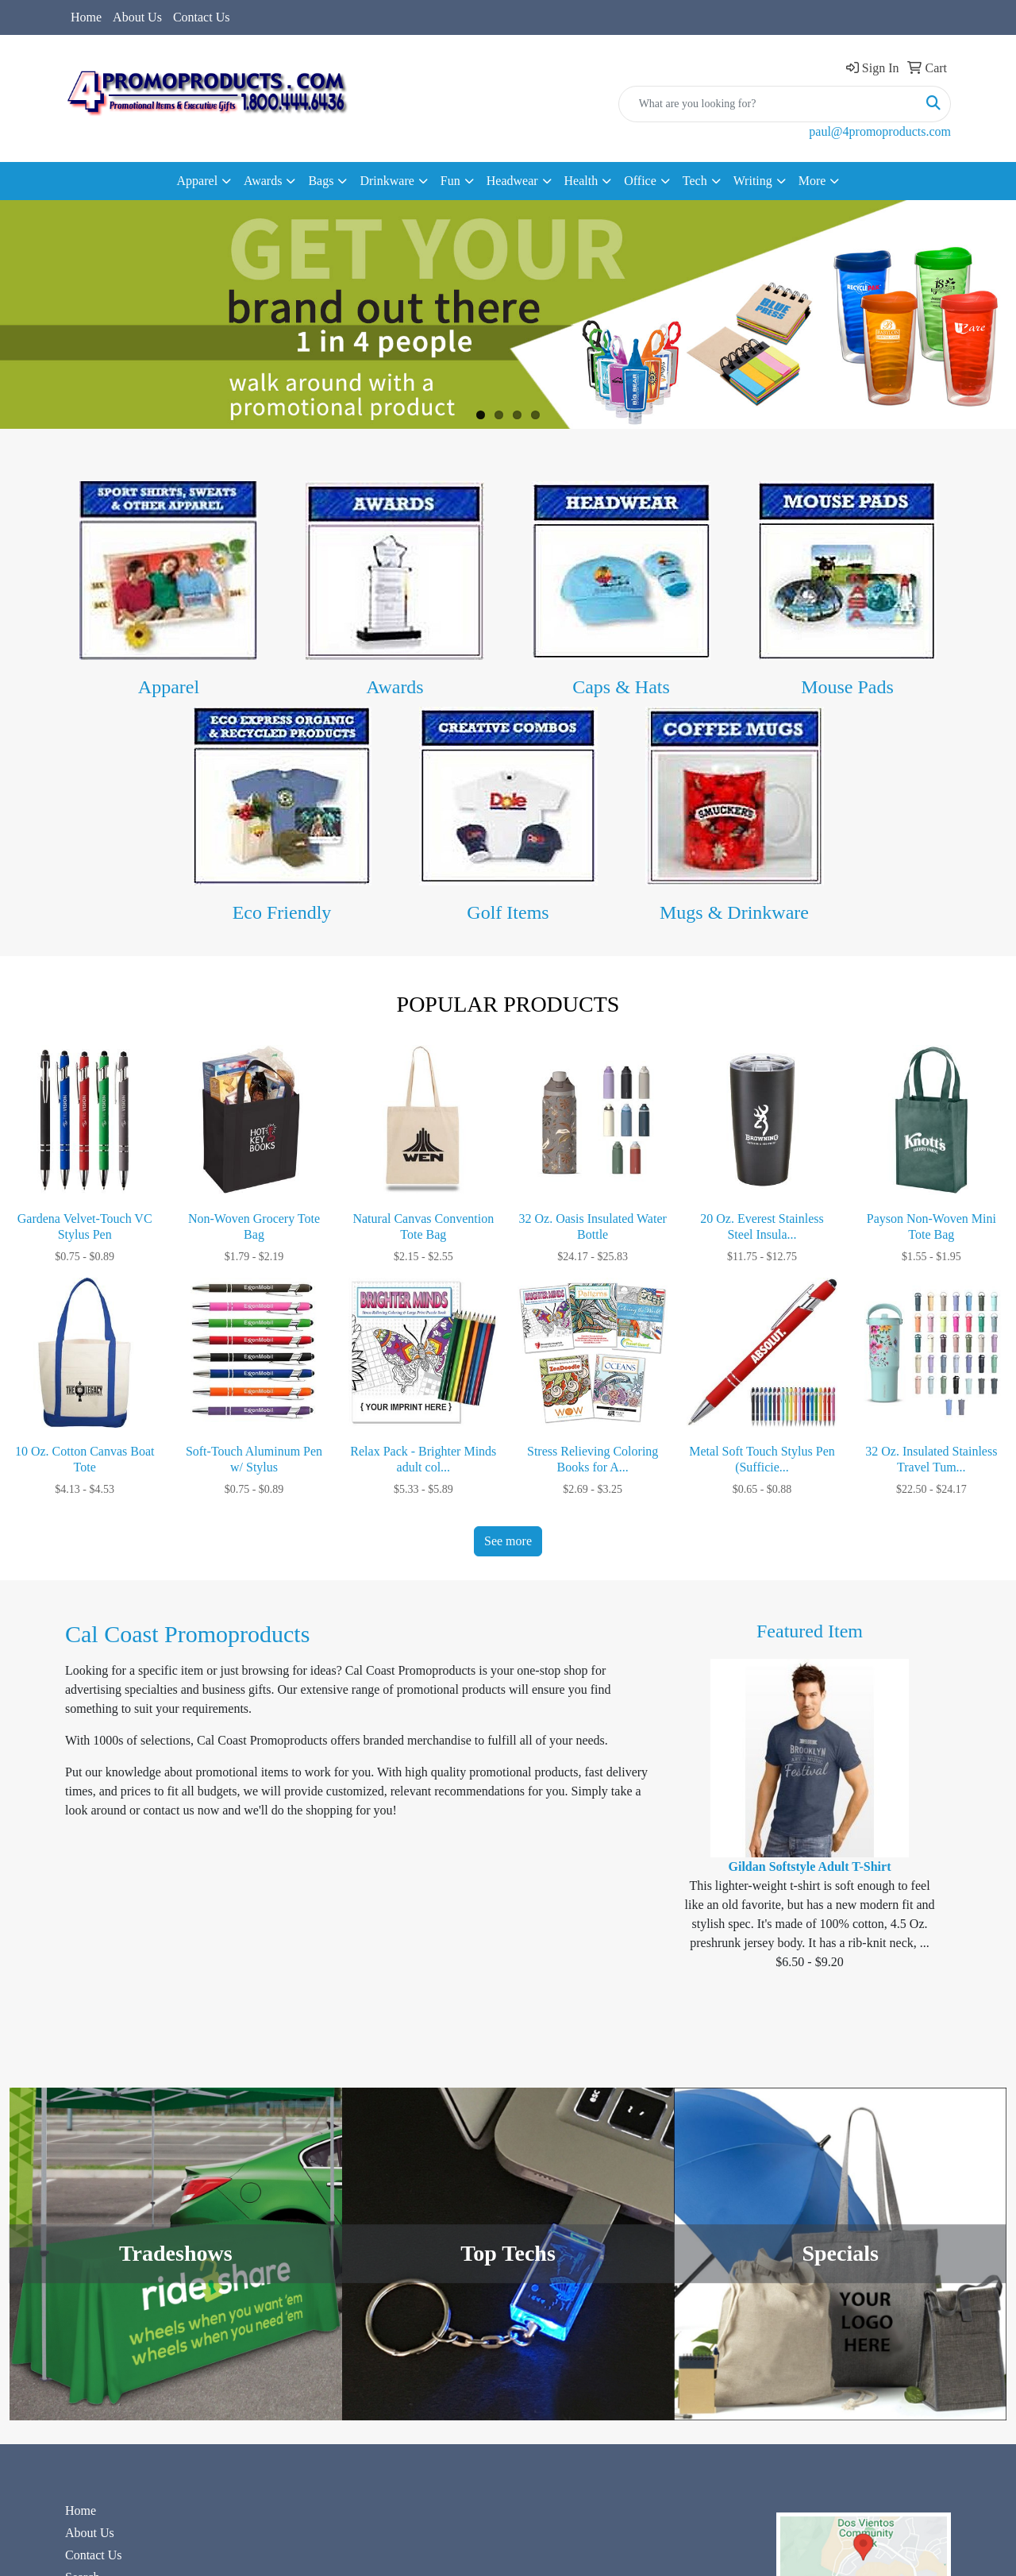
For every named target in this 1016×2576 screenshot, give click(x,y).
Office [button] (640, 180)
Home (86, 17)
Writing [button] (752, 180)
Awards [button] (263, 180)
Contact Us (201, 17)
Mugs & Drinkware (734, 912)
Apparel (168, 687)
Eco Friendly (282, 912)
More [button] (812, 180)
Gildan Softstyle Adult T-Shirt (810, 1866)
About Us (137, 17)
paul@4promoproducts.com (880, 131)
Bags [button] (320, 180)
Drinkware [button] (387, 180)
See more (508, 1541)
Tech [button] (695, 180)
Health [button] (581, 180)
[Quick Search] (768, 104)
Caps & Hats (621, 687)
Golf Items (507, 912)
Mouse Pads (847, 687)
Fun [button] (450, 180)
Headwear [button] (512, 180)
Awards (394, 687)
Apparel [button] (197, 180)
